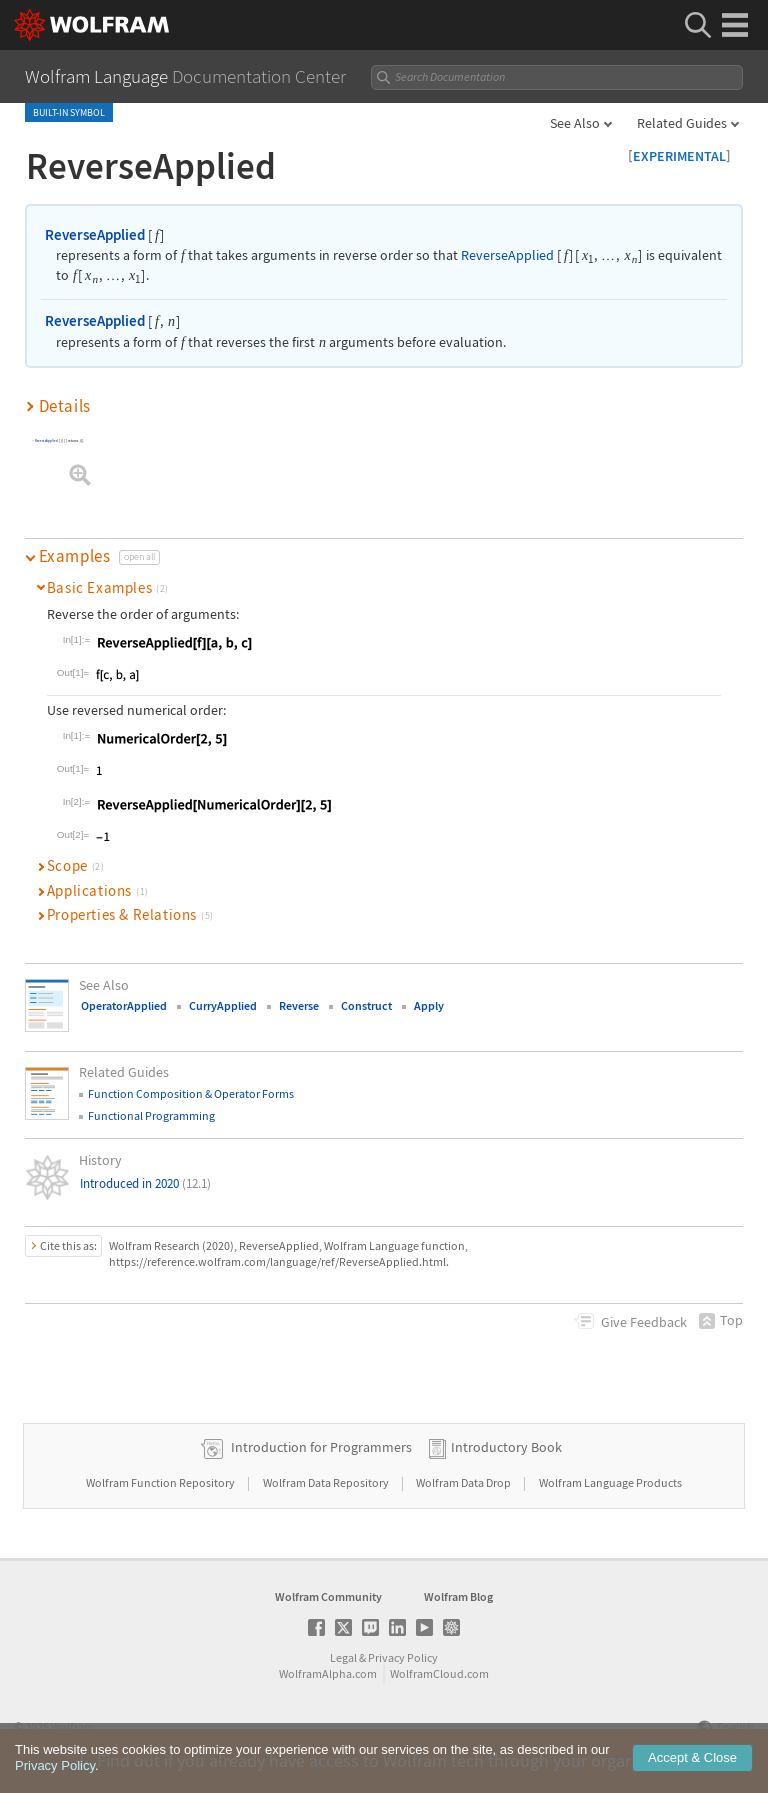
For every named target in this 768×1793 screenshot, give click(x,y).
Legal (343, 1657)
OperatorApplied (124, 1005)
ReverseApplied (95, 234)
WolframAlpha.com (328, 1673)
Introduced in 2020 (145, 1183)
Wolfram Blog (458, 1596)
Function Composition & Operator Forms (191, 1093)
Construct (366, 1005)
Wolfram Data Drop (464, 1482)
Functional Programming (151, 1115)
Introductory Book (506, 1447)
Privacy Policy (403, 1657)
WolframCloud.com (439, 1673)
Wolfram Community (328, 1596)
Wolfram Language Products (610, 1482)
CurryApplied (223, 1005)
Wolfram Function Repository (161, 1482)
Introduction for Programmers (321, 1447)
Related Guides (682, 123)
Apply (429, 1005)
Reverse (299, 1005)
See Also (575, 123)
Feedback (644, 1322)
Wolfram (72, 1726)
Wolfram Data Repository (327, 1482)
